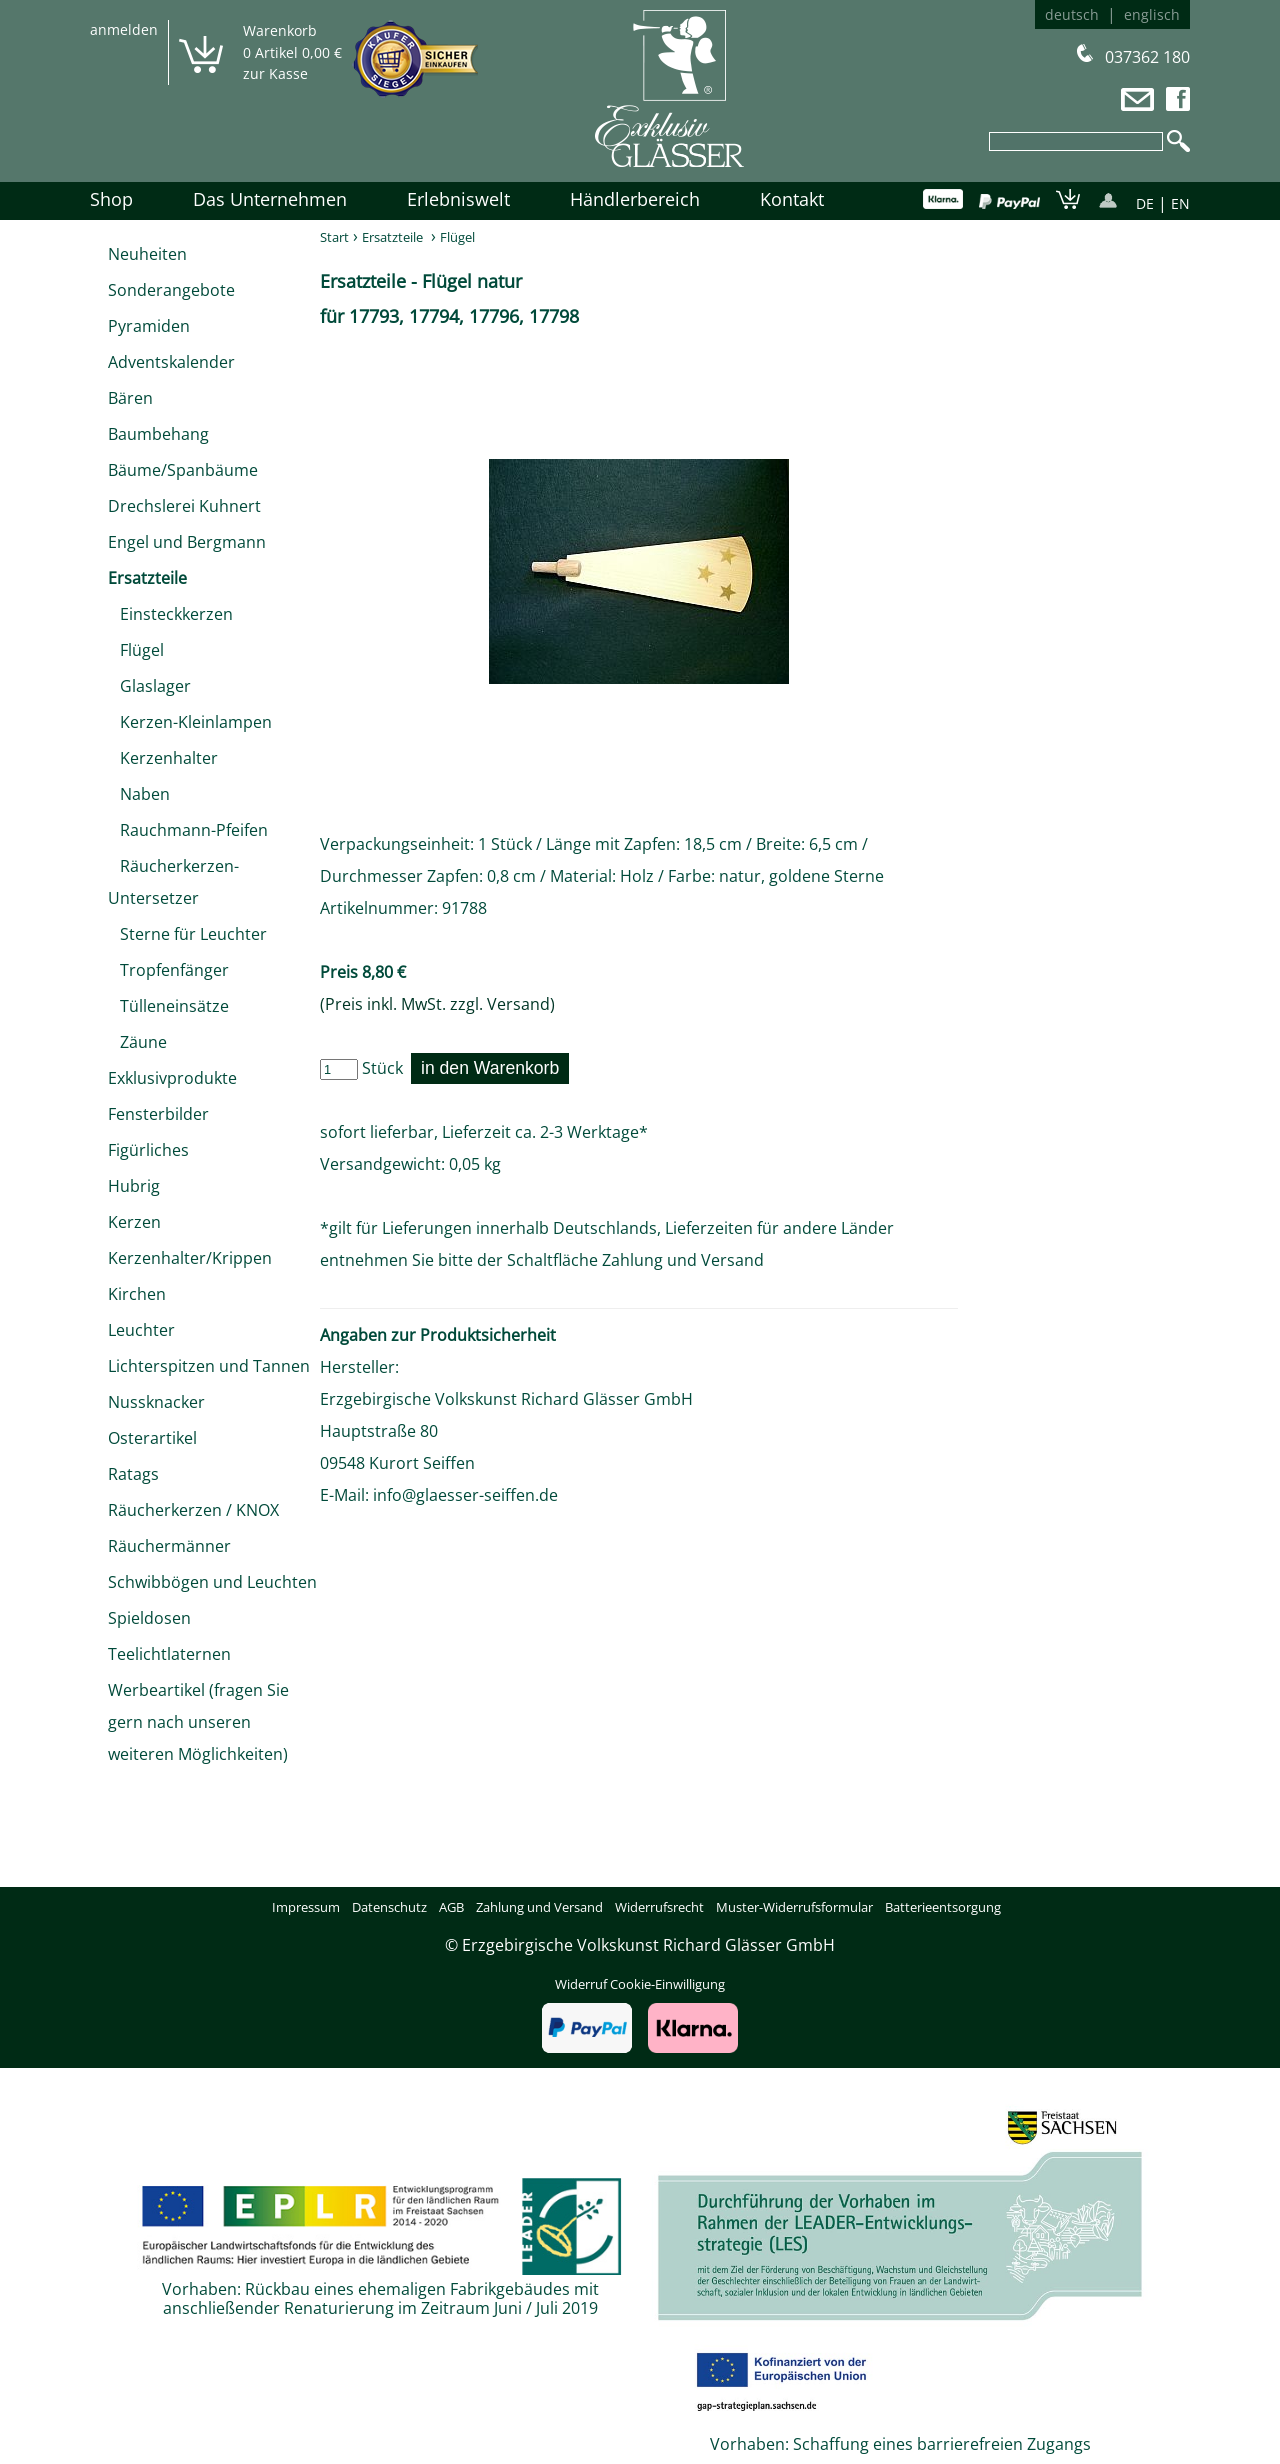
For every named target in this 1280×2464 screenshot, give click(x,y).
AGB (451, 1907)
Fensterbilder (158, 1114)
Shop (111, 199)
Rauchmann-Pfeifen (188, 830)
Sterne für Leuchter (187, 934)
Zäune (137, 1042)
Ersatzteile (147, 578)
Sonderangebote (171, 290)
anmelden (124, 29)
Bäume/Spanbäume (183, 470)
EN (1180, 203)
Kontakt (792, 199)
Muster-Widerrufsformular (794, 1907)
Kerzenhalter (163, 758)
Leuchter (141, 1330)
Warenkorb (280, 30)
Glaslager (149, 686)
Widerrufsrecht (659, 1907)
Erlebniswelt (458, 199)
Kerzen (134, 1222)
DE (1145, 203)
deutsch (1072, 14)
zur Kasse (275, 73)
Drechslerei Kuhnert (184, 506)
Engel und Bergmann (187, 542)
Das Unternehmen (270, 199)
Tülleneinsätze (168, 1006)
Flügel (136, 650)
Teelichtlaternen (169, 1654)
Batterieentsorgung (943, 1907)
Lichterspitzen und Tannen (209, 1366)
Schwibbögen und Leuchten (212, 1582)
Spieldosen (149, 1618)
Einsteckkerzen (170, 614)
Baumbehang (158, 434)
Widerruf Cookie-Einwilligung (640, 1984)
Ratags (133, 1474)
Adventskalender (171, 362)
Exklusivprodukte (172, 1078)
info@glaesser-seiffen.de (465, 1495)
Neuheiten (147, 254)
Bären (130, 398)
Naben (139, 794)
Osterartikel (152, 1438)
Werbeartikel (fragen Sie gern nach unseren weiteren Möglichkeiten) (198, 1722)
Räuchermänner (169, 1546)
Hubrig (134, 1186)
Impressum (306, 1907)
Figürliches (148, 1150)
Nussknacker (156, 1402)
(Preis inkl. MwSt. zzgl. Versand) (437, 1004)
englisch (1152, 14)
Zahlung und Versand (683, 1260)
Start (334, 237)
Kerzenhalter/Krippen (190, 1258)
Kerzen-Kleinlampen (190, 722)
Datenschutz (389, 1907)
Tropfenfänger (168, 970)
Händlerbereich (635, 199)
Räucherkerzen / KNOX (193, 1510)
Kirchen (137, 1294)
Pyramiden (149, 326)
